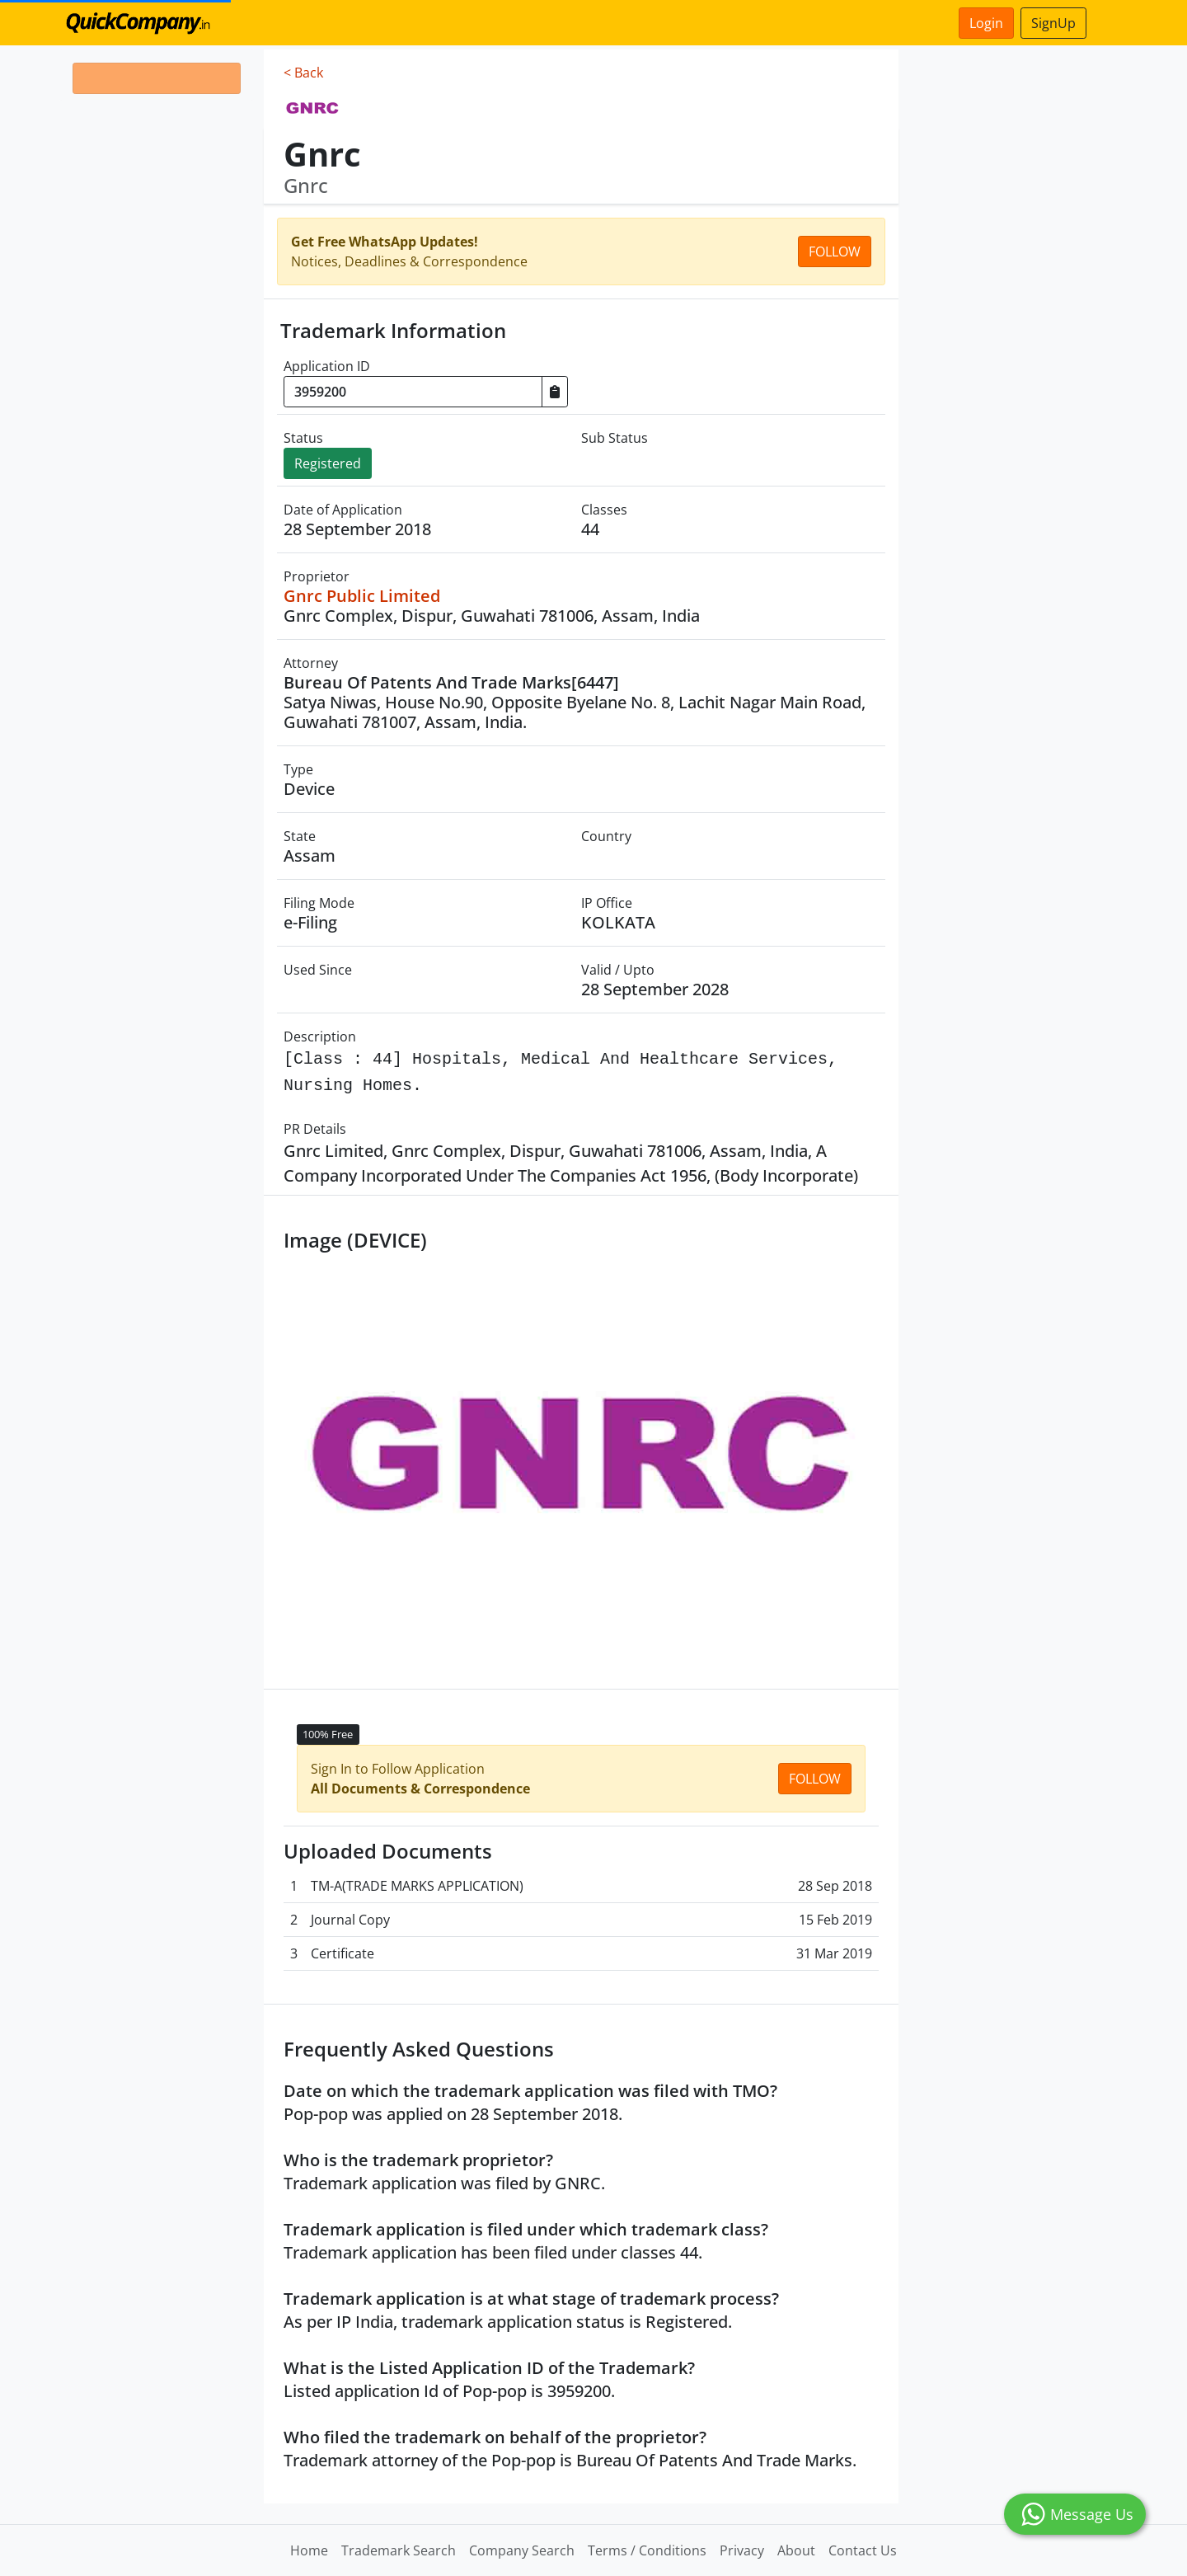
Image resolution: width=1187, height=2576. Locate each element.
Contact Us (862, 2550)
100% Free (328, 1734)
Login (986, 23)
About (796, 2550)
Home (309, 2550)
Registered (327, 463)
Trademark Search (398, 2550)
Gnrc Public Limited (362, 596)
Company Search (522, 2550)
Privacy (742, 2550)
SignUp (1053, 23)
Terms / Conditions (647, 2550)
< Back (303, 72)
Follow (835, 251)
